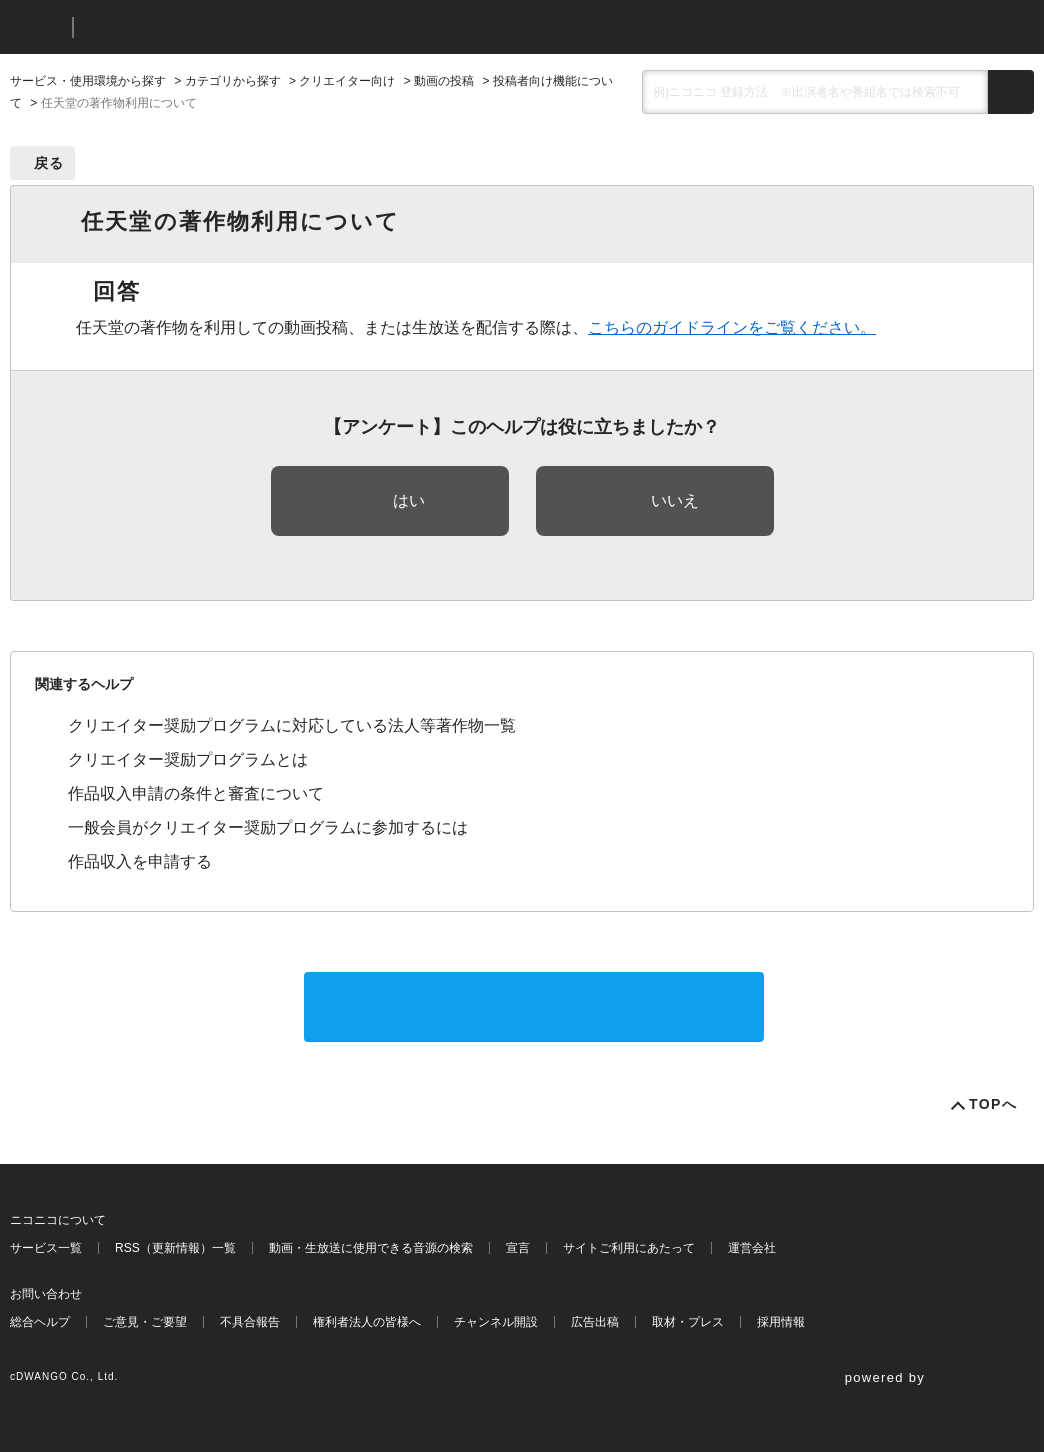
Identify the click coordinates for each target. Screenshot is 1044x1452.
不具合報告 (250, 1322)
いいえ (675, 500)
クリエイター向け (347, 81)
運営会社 (752, 1248)
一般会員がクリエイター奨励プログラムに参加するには (268, 827)
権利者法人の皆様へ (367, 1322)
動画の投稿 (444, 81)
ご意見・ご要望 (145, 1322)
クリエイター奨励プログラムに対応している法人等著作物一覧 (292, 725)
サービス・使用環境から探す (88, 81)
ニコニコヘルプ (194, 27)
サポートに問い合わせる (534, 1006)
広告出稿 (595, 1322)
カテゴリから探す (233, 81)
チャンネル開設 (496, 1322)
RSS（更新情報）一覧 (175, 1248)
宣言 (518, 1248)
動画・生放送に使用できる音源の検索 (371, 1248)
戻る (49, 163)
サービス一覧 (46, 1248)
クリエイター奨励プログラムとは (188, 759)
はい (409, 500)
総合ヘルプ (40, 1322)
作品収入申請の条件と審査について (196, 793)
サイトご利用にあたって (629, 1248)
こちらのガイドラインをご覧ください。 (732, 327)
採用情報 (781, 1322)
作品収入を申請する (140, 861)
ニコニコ (37, 27)
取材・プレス (688, 1322)
